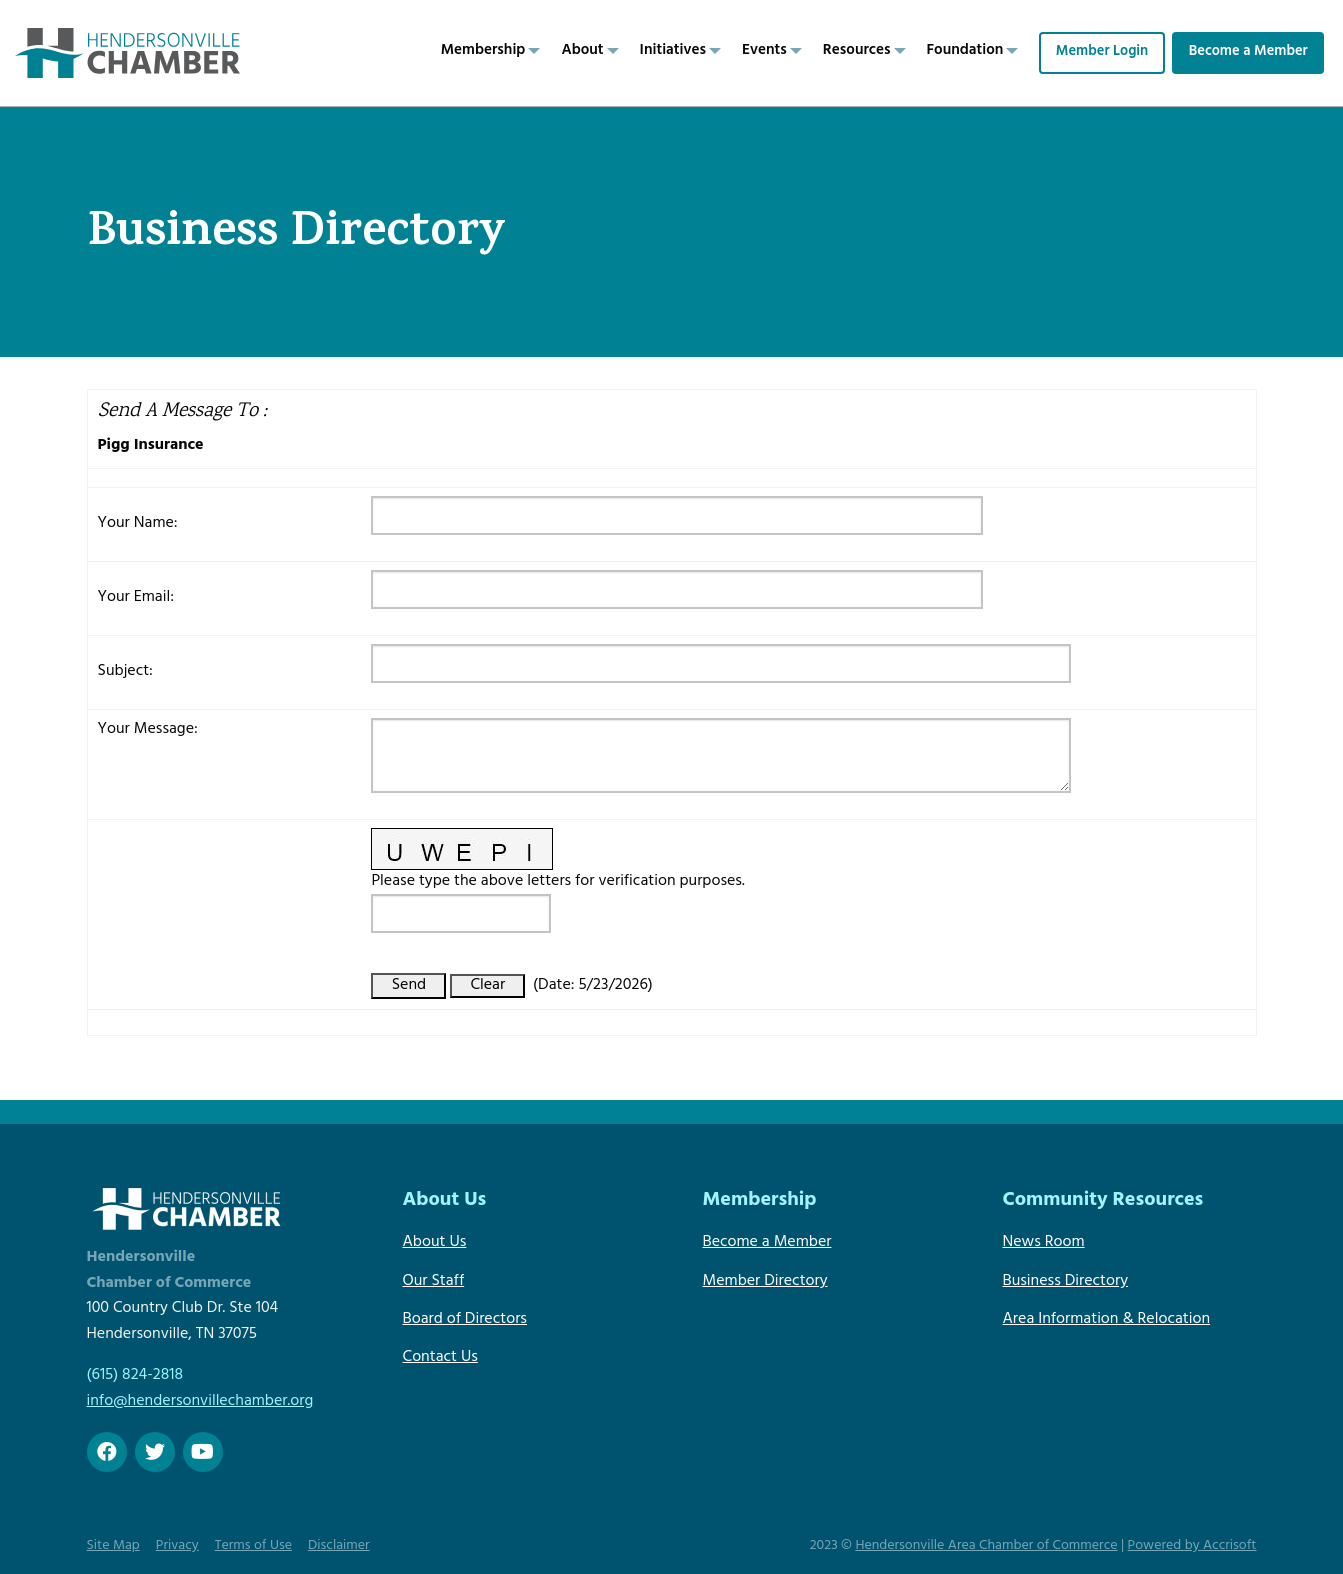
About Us (435, 1243)
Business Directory (1066, 1282)
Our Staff (434, 1282)
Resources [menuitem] (857, 51)
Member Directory (765, 1282)
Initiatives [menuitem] (673, 51)
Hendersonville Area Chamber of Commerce (986, 1546)
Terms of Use (253, 1546)
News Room (1044, 1243)
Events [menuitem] (764, 51)
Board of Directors (465, 1320)
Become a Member (1248, 52)
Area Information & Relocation (1107, 1320)
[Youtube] (203, 1452)
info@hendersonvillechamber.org (200, 1402)
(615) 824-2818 (135, 1376)
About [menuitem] (582, 51)
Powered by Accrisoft (1192, 1546)
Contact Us (440, 1358)
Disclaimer (339, 1546)
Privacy (177, 1546)
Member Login (1102, 52)
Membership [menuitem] (483, 51)
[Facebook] (107, 1452)
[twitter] (155, 1452)
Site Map (113, 1546)
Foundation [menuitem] (965, 51)
